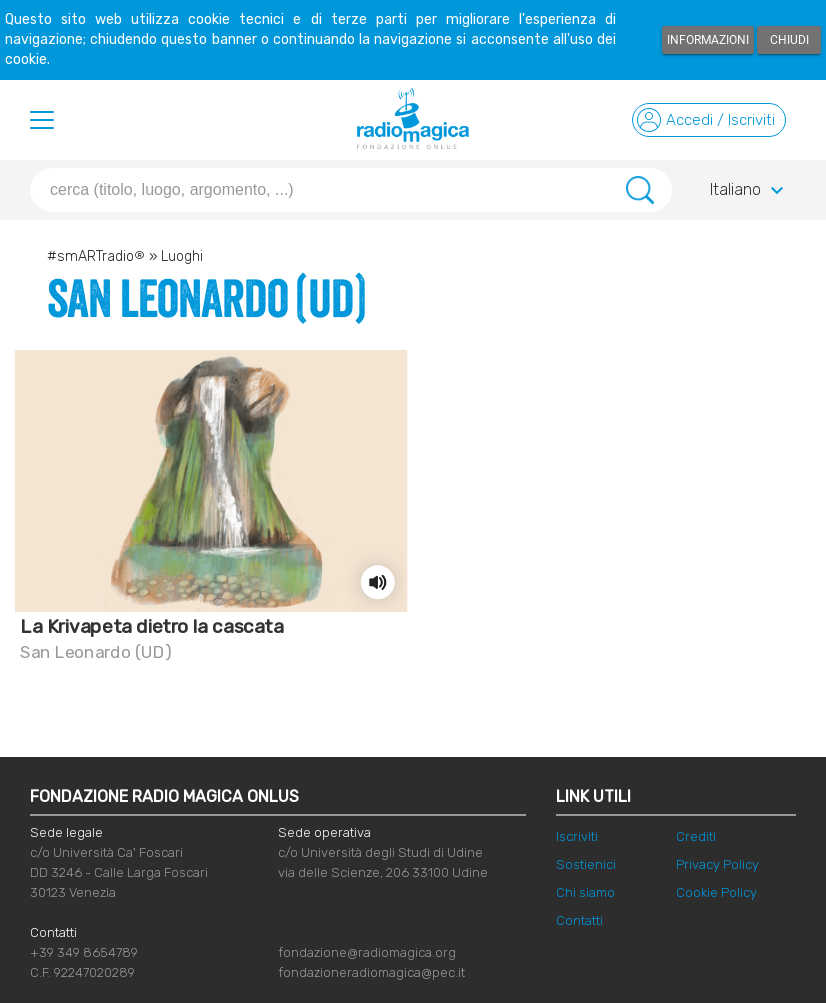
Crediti (696, 836)
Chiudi (789, 40)
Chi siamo (585, 892)
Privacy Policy (717, 864)
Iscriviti (577, 836)
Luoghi (182, 256)
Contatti (579, 920)
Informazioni (708, 40)
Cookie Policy (716, 892)
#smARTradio (96, 256)
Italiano (749, 191)
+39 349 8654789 (84, 952)
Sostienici (586, 864)
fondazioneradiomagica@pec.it (371, 972)
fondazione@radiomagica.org (367, 952)
